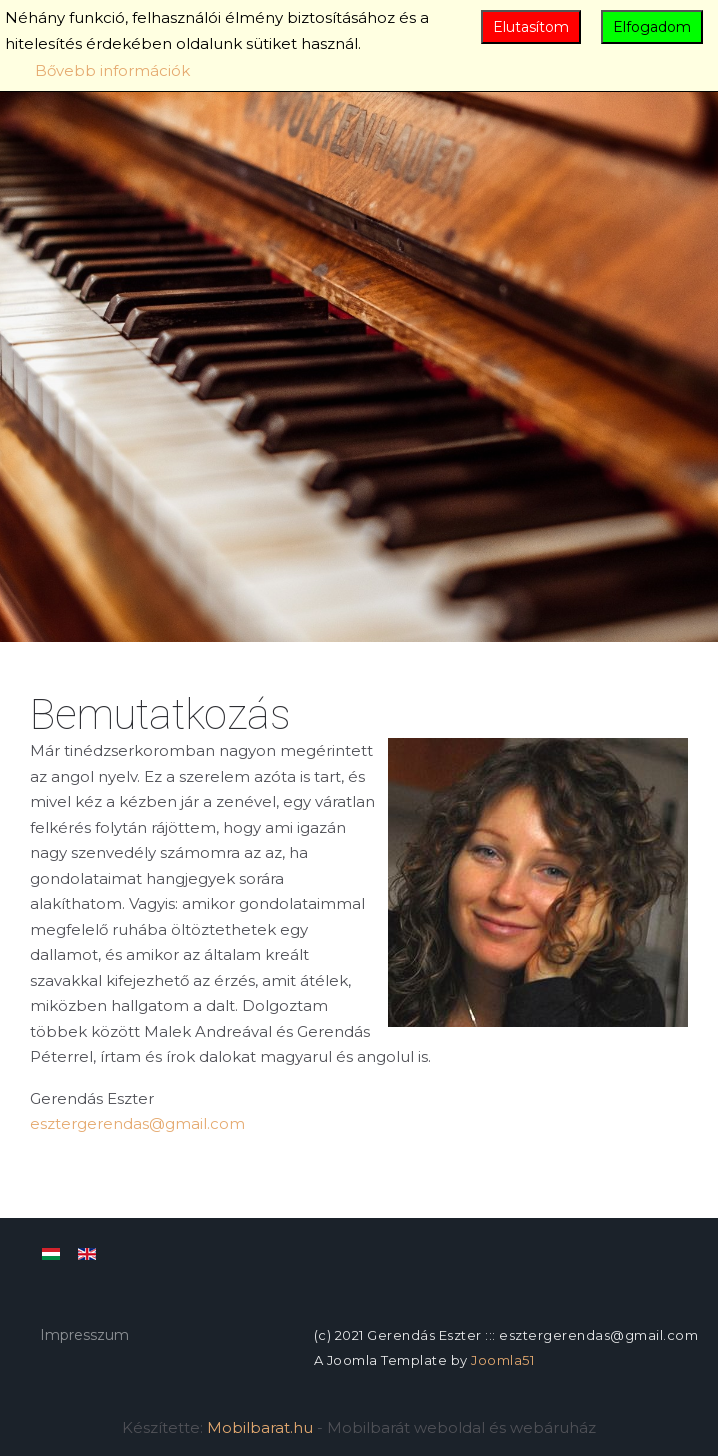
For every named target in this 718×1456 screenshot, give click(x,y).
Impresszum (84, 1335)
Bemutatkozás (160, 714)
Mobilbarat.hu (260, 1427)
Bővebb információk (112, 70)
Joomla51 (502, 1360)
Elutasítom (531, 27)
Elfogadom (652, 27)
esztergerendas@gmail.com (137, 1123)
